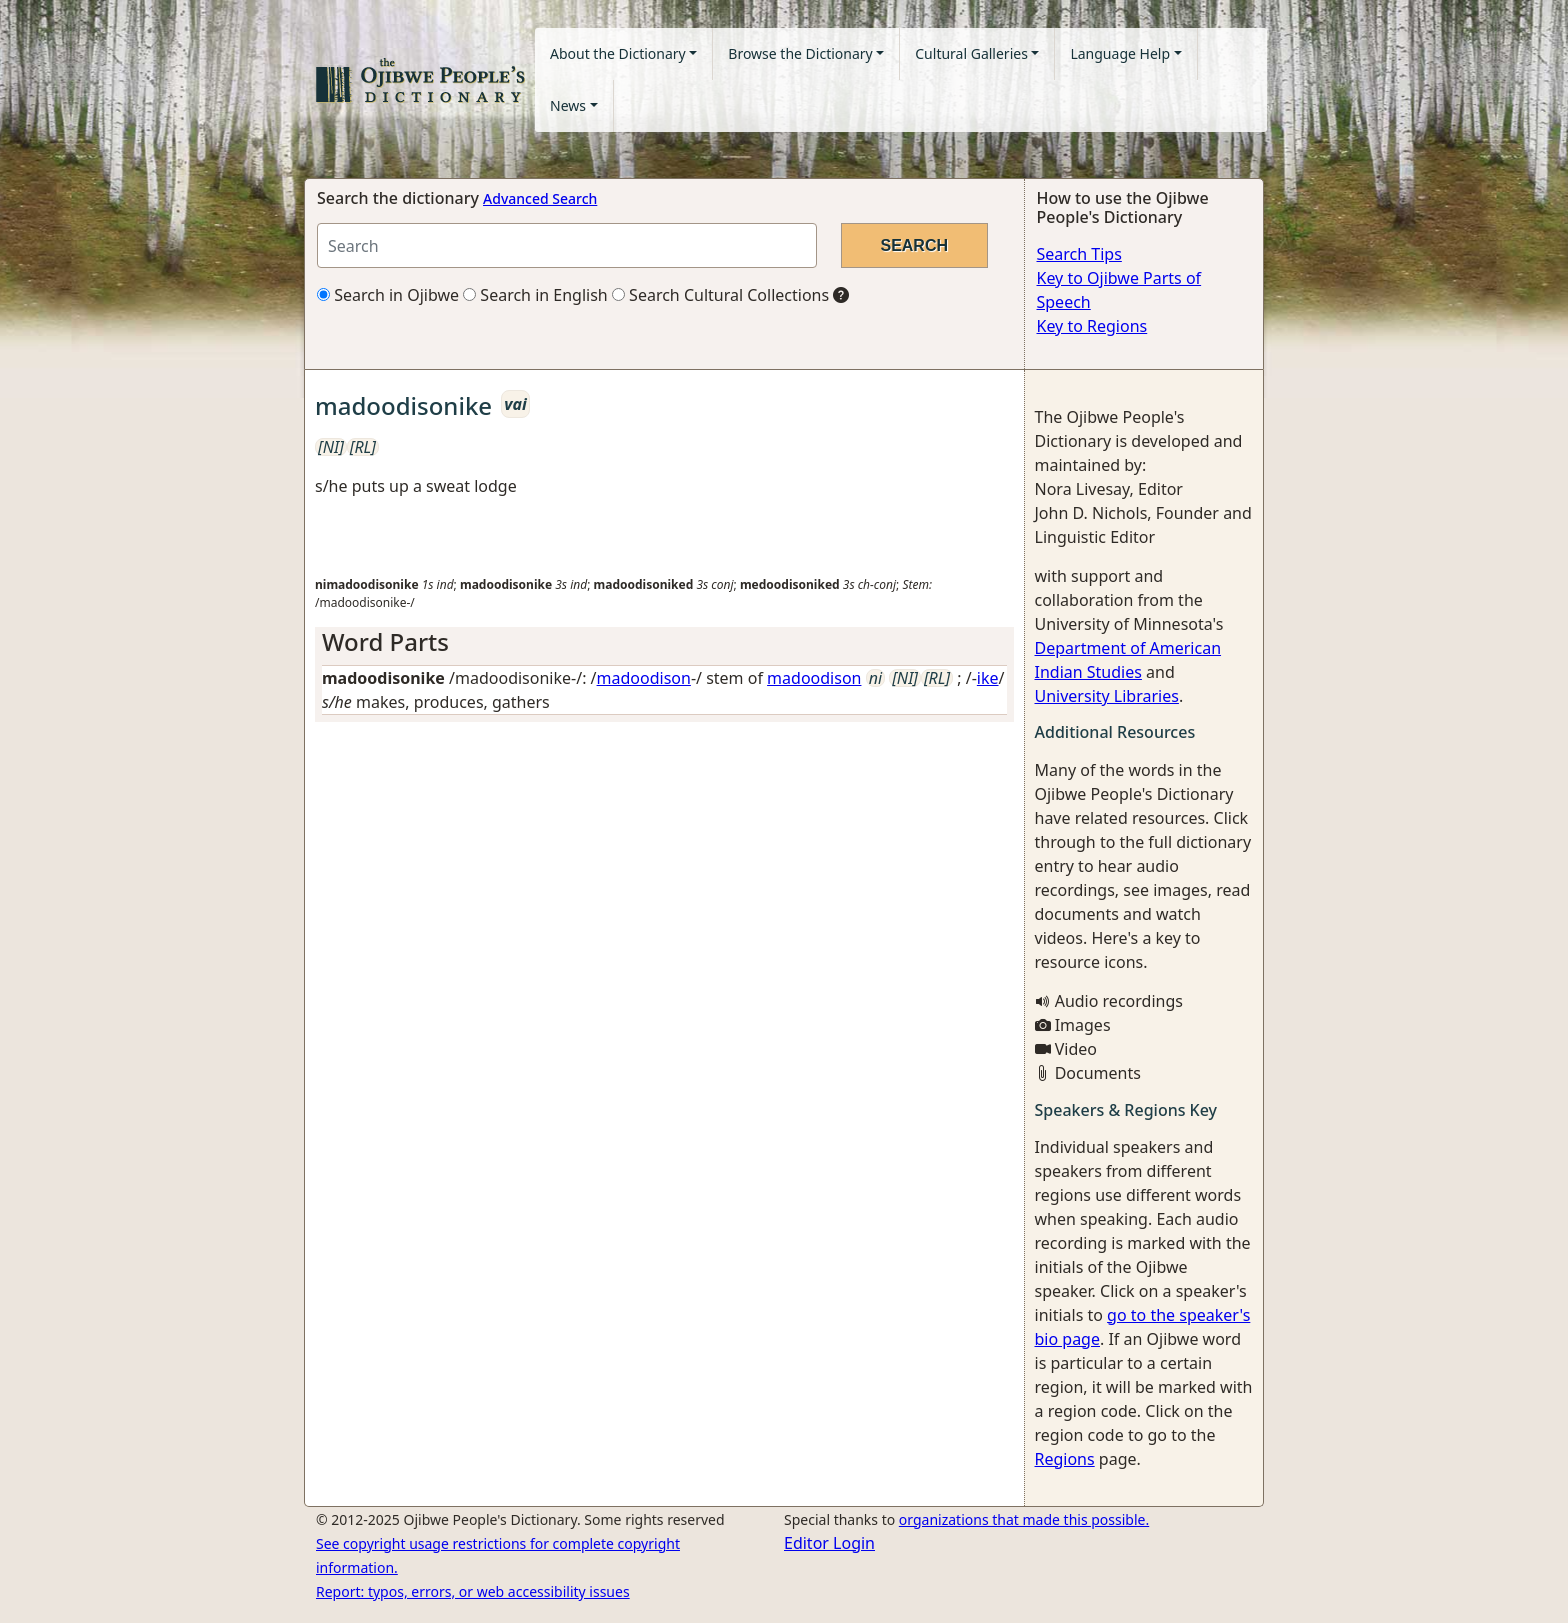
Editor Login (829, 1543)
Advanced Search (540, 198)
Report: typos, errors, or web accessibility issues (473, 1591)
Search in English (535, 295)
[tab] (664, 642)
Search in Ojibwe (388, 295)
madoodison (644, 678)
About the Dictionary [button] (618, 53)
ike (988, 678)
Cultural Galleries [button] (971, 53)
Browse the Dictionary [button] (800, 53)
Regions (1065, 1459)
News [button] (568, 105)
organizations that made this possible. (1024, 1519)
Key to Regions (1092, 326)
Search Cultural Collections (720, 295)
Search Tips (1079, 254)
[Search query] (567, 245)
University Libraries (1107, 696)
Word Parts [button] (385, 641)
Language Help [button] (1120, 53)
